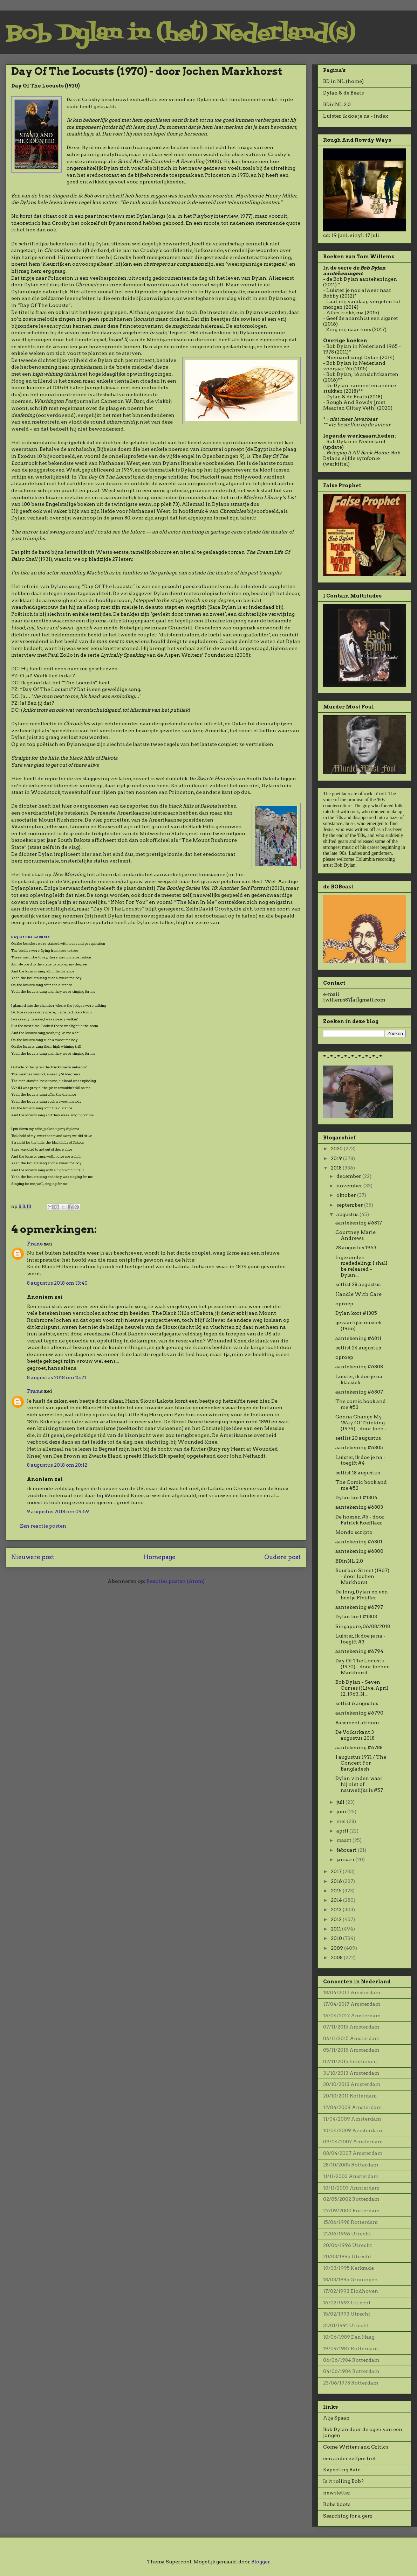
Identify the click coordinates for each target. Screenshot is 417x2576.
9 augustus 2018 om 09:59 (58, 1511)
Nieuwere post (32, 1557)
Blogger (260, 2561)
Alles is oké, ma (345, 312)
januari (345, 1859)
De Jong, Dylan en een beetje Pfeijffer (361, 1594)
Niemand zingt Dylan (352, 357)
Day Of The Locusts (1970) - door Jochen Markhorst (362, 1666)
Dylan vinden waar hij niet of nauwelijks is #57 (359, 1784)
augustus (348, 1214)
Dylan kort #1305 (356, 1313)
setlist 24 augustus (358, 1347)
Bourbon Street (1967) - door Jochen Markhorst (362, 1576)
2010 (337, 1938)
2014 (337, 1900)
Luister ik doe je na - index (355, 116)
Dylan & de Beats (343, 93)
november (349, 1185)
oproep (344, 1303)
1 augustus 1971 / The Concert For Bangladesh (360, 1763)
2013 (337, 1909)
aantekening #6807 (359, 1392)
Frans (35, 1244)
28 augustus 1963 (355, 1247)
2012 (337, 1919)
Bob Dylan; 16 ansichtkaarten (362, 374)
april (342, 1831)
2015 (337, 1890)
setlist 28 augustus (358, 1284)
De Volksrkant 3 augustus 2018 (355, 1735)
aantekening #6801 (358, 1541)
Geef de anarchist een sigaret (362, 318)
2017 (337, 1871)
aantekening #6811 (358, 1338)
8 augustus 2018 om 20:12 (57, 1465)
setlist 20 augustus (358, 1438)
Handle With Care (358, 1294)
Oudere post (282, 1557)
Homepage (159, 1557)
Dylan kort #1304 (356, 1497)
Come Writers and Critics (355, 2447)
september (350, 1205)
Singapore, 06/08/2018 (362, 1626)
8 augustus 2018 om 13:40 (57, 1283)
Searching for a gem (347, 2516)
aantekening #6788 (359, 1747)
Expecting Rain (342, 2469)
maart (344, 1840)
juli (341, 1802)
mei (341, 1821)
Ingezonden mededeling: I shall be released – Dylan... (361, 1266)
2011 (336, 1929)
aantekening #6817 (358, 1223)
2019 (337, 1158)
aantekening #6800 (359, 1551)
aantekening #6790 (359, 1713)
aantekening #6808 (359, 1366)
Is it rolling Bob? (343, 2481)
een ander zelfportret (349, 2458)
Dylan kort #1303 (356, 1616)
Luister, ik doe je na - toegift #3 (360, 1639)
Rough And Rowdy (349, 402)
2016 (337, 1881)
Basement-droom (357, 1722)
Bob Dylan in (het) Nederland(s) (180, 34)
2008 (337, 1957)
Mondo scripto (353, 1532)
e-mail (331, 994)
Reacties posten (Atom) (175, 1581)
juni (341, 1811)
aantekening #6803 (359, 1507)
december (349, 1176)
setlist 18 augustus (357, 1472)
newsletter (336, 2492)
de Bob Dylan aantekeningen (361, 279)
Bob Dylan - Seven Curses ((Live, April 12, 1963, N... (362, 1688)
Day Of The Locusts (30, 937)
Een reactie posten (43, 1526)
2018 (337, 1168)
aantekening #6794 (359, 1651)
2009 (337, 1948)
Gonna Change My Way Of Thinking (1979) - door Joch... (361, 1422)
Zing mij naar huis (348, 329)
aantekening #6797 (359, 1607)
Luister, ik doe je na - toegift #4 (360, 1460)
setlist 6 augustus (356, 1703)
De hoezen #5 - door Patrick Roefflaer (359, 1520)
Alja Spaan (336, 2418)
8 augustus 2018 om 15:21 (56, 1377)
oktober (346, 1195)
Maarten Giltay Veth (348, 408)
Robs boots (336, 2504)
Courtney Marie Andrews (355, 1235)
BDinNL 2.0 (337, 104)
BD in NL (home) (343, 81)
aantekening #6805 (359, 1447)
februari (347, 1850)
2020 (337, 1148)
